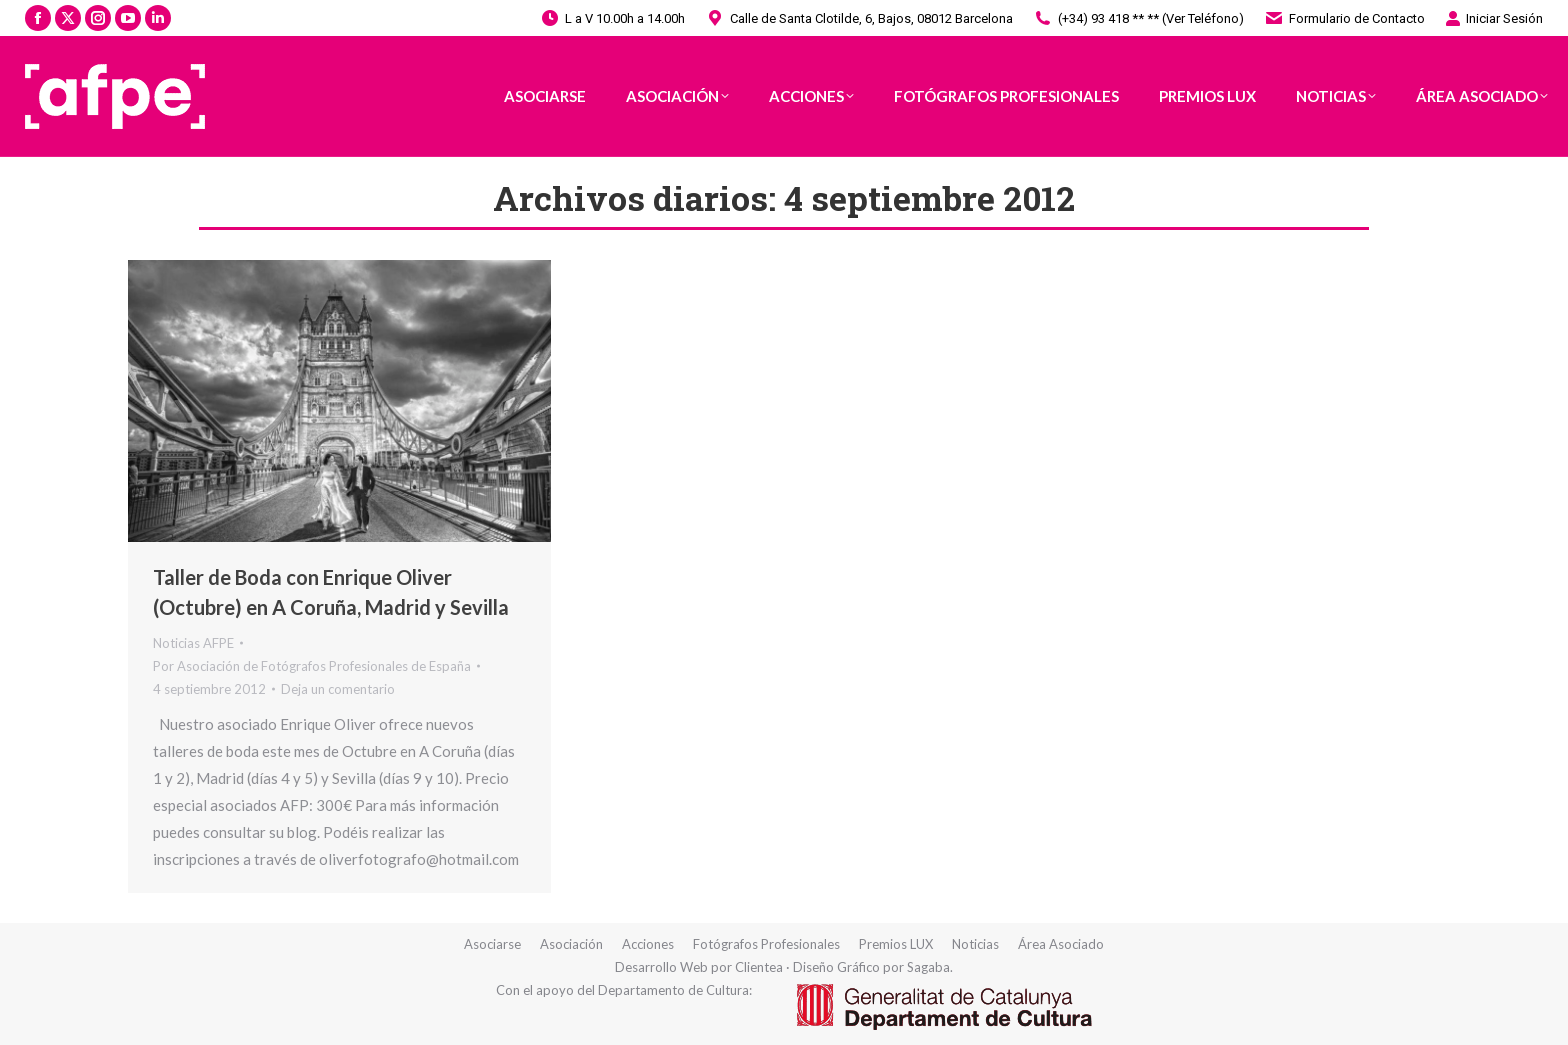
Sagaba (928, 967)
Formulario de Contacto (1344, 18)
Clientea (759, 967)
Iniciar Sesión (1494, 18)
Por (312, 666)
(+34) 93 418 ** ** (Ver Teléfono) (1138, 18)
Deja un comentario (338, 689)
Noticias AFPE (193, 643)
